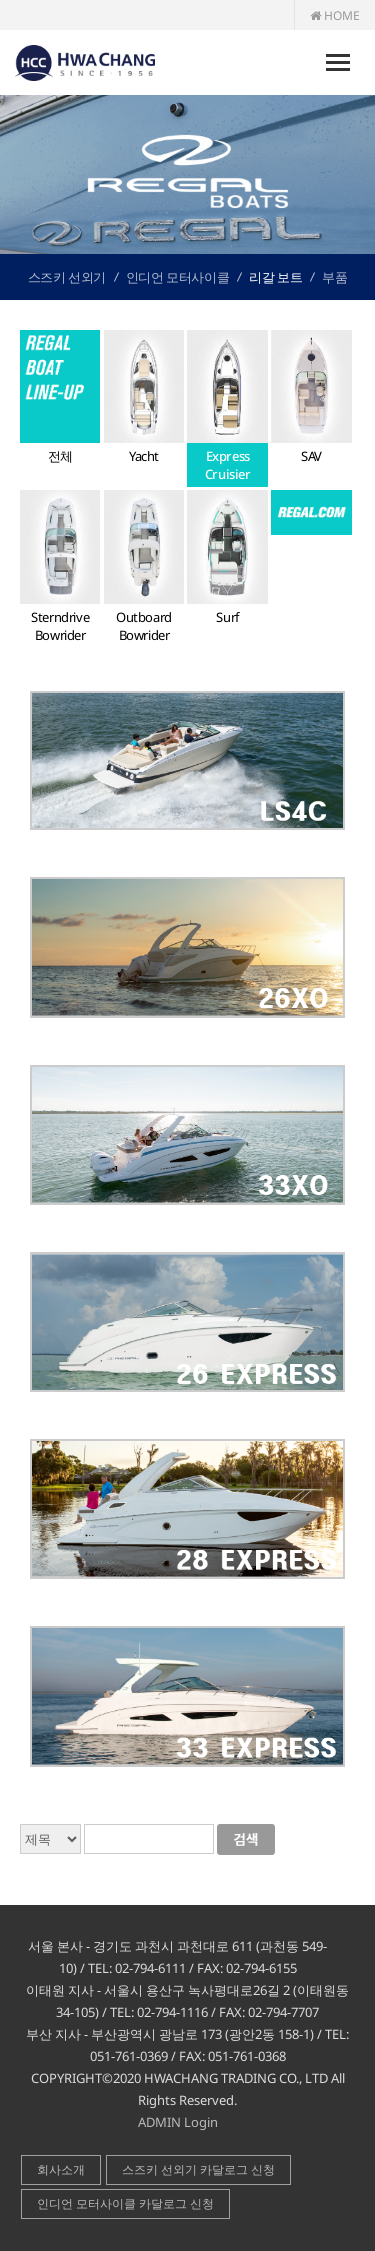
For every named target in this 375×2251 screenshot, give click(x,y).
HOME (335, 15)
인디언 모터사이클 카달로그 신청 (125, 2203)
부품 (334, 277)
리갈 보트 (275, 277)
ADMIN (159, 2122)
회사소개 (61, 2169)
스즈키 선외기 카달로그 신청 (198, 2169)
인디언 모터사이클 (177, 277)
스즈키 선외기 (67, 277)
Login (201, 2122)
